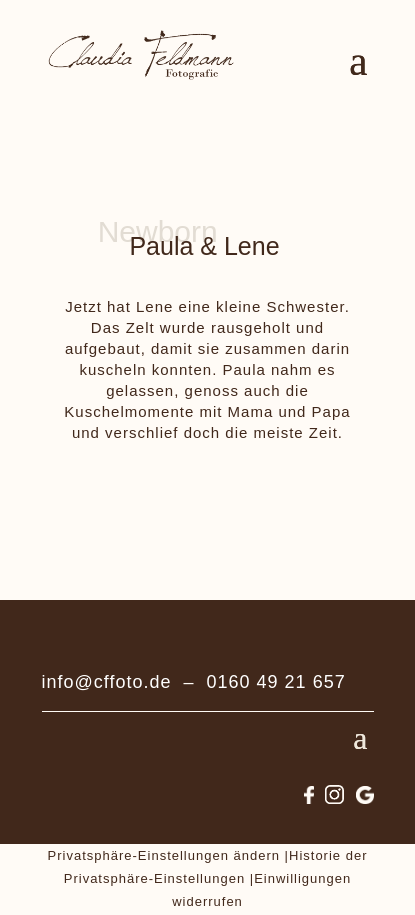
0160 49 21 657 (276, 682)
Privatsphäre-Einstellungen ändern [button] (164, 855)
